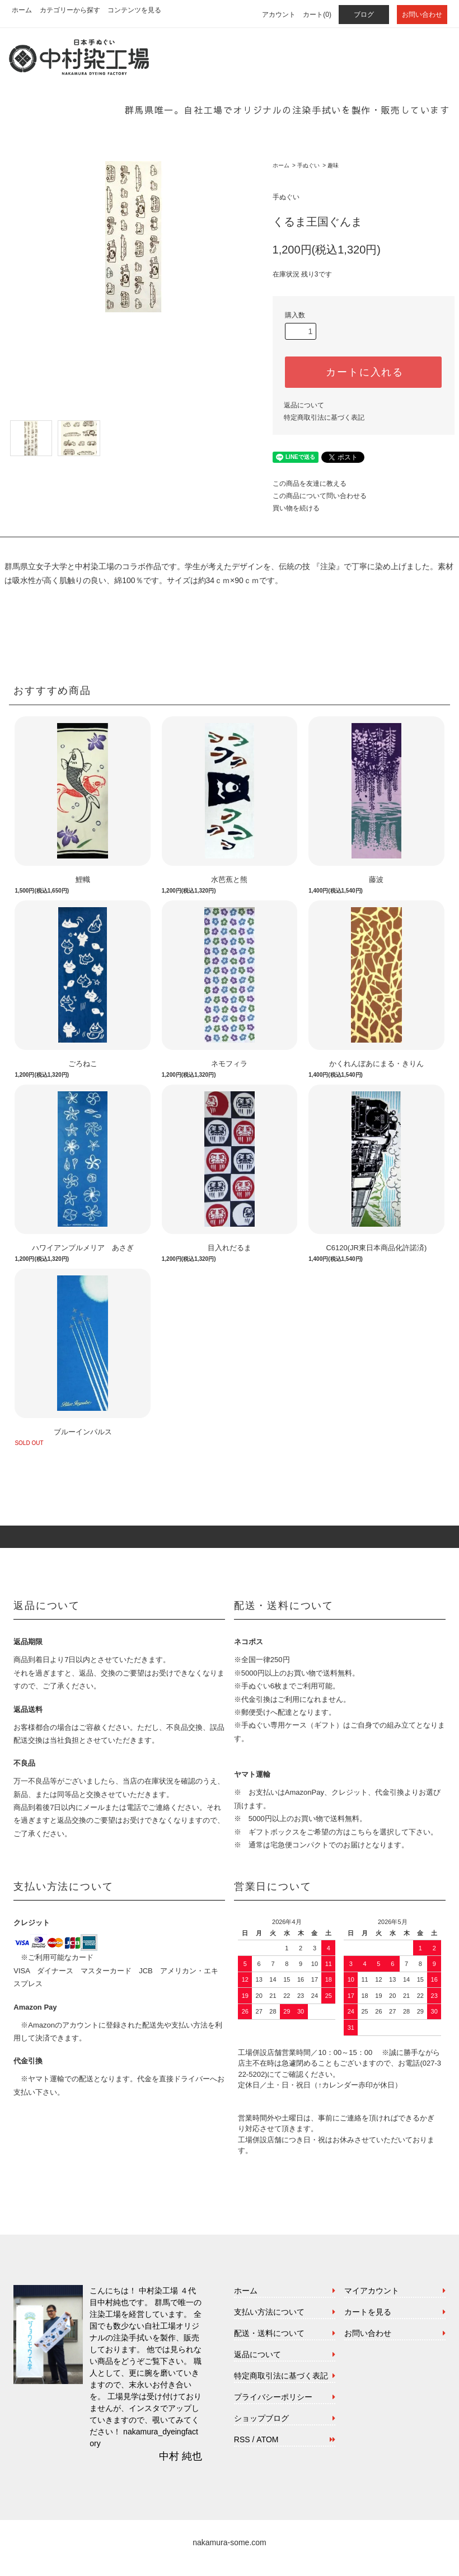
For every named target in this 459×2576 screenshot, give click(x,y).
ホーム (22, 10)
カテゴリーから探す (70, 10)
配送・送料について (269, 2333)
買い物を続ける (296, 508)
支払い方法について (269, 2311)
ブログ (364, 14)
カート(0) (317, 14)
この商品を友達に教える (309, 483)
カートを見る (367, 2311)
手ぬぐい (308, 165)
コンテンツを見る (134, 10)
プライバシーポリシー (273, 2396)
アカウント (279, 14)
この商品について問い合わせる (320, 496)
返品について (304, 405)
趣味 (333, 165)
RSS (242, 2439)
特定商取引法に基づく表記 (324, 417)
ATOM (267, 2439)
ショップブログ (261, 2418)
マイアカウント (371, 2290)
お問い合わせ (422, 14)
